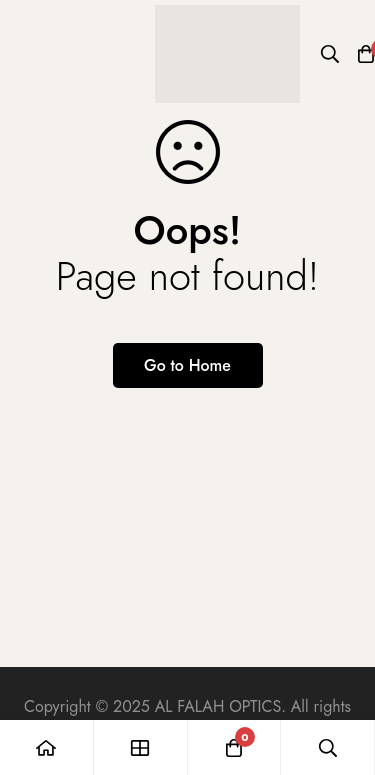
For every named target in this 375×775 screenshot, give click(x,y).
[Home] (47, 747)
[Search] (330, 54)
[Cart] (235, 747)
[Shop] (141, 747)
